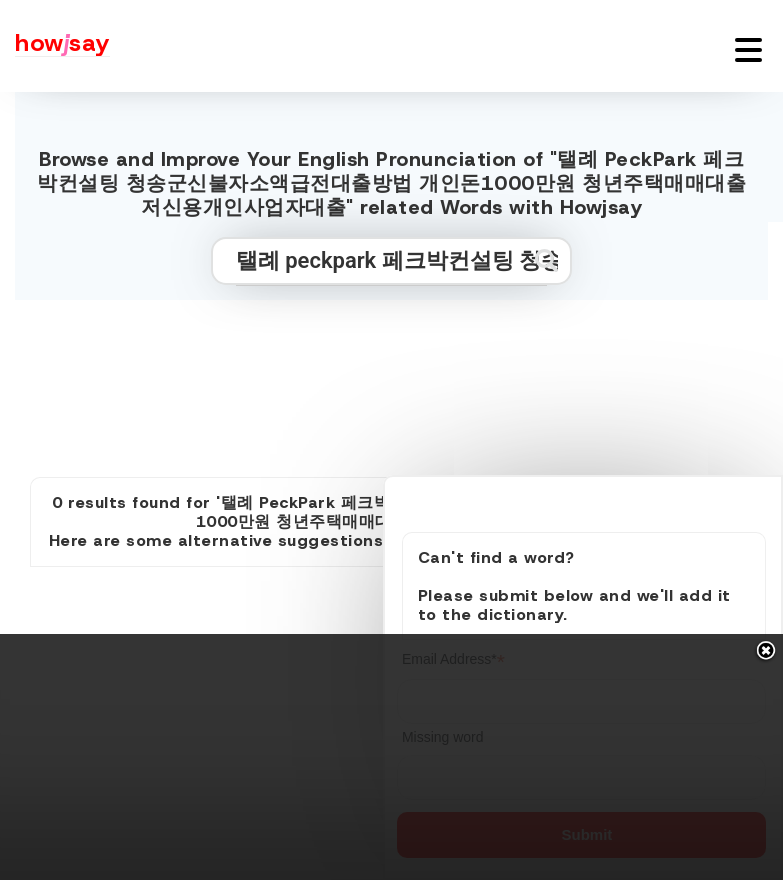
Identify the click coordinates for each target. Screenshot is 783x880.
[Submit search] (546, 260)
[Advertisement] (392, 380)
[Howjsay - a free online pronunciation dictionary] (55, 46)
